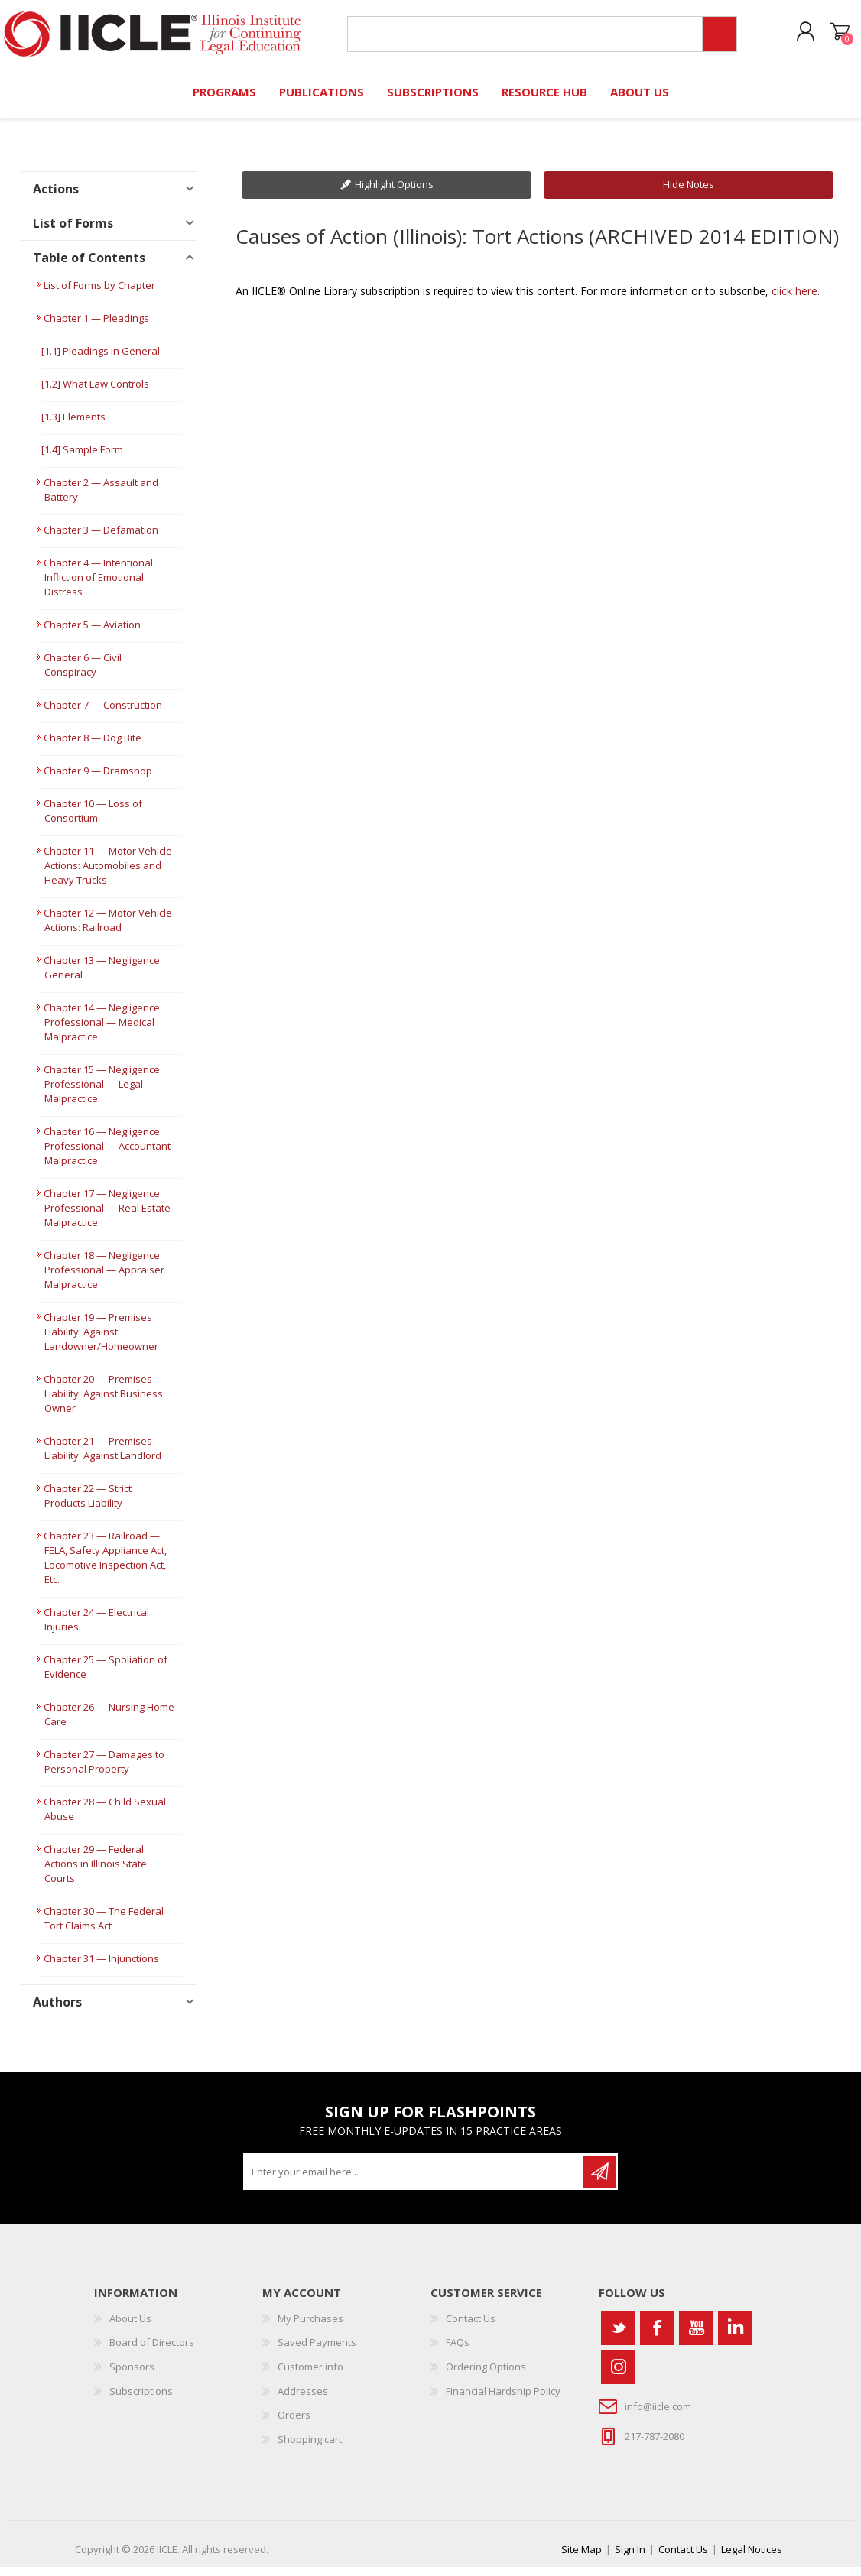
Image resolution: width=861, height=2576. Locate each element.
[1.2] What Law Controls (95, 393)
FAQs (457, 2351)
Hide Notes (688, 193)
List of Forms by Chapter (99, 294)
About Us (130, 2327)
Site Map (581, 2558)
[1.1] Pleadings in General (100, 360)
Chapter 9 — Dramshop (98, 780)
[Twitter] (618, 2337)
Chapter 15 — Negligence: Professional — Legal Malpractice (103, 1093)
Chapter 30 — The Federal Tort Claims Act (104, 1927)
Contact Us (470, 2327)
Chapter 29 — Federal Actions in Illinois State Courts (95, 1872)
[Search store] (519, 39)
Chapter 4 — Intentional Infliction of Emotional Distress (98, 586)
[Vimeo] (735, 2337)
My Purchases (310, 2327)
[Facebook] (657, 2337)
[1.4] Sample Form (82, 459)
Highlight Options (394, 193)
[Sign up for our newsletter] (414, 2181)
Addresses (303, 2400)
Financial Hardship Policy (503, 2400)
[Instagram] (618, 2376)
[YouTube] (696, 2337)
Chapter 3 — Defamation (101, 539)
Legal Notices (751, 2558)
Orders (294, 2424)
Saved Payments (317, 2351)
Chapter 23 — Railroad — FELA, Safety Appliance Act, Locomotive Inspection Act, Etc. (105, 1566)
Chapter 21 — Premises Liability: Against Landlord (102, 1457)
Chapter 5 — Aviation (92, 634)
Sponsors (131, 2376)
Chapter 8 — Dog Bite (92, 747)
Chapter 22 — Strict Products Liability (88, 1505)
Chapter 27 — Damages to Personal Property (104, 1771)
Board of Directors (151, 2351)
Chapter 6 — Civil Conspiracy (83, 674)
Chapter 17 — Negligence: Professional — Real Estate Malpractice (107, 1217)
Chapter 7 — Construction (103, 714)
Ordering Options (486, 2376)
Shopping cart (824, 37)
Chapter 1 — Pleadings (96, 327)
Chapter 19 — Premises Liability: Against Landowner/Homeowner (101, 1340)
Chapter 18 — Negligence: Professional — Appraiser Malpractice (104, 1278)
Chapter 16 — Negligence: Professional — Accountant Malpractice (107, 1155)
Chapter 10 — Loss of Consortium (93, 820)
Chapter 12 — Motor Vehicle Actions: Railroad (108, 929)
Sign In (630, 2558)
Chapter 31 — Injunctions (101, 1967)
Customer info (310, 2376)
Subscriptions (141, 2400)
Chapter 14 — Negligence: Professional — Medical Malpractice (103, 1031)
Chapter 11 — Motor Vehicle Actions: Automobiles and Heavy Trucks (108, 874)
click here (794, 300)
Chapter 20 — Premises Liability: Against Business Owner (103, 1402)
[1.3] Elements (73, 426)
